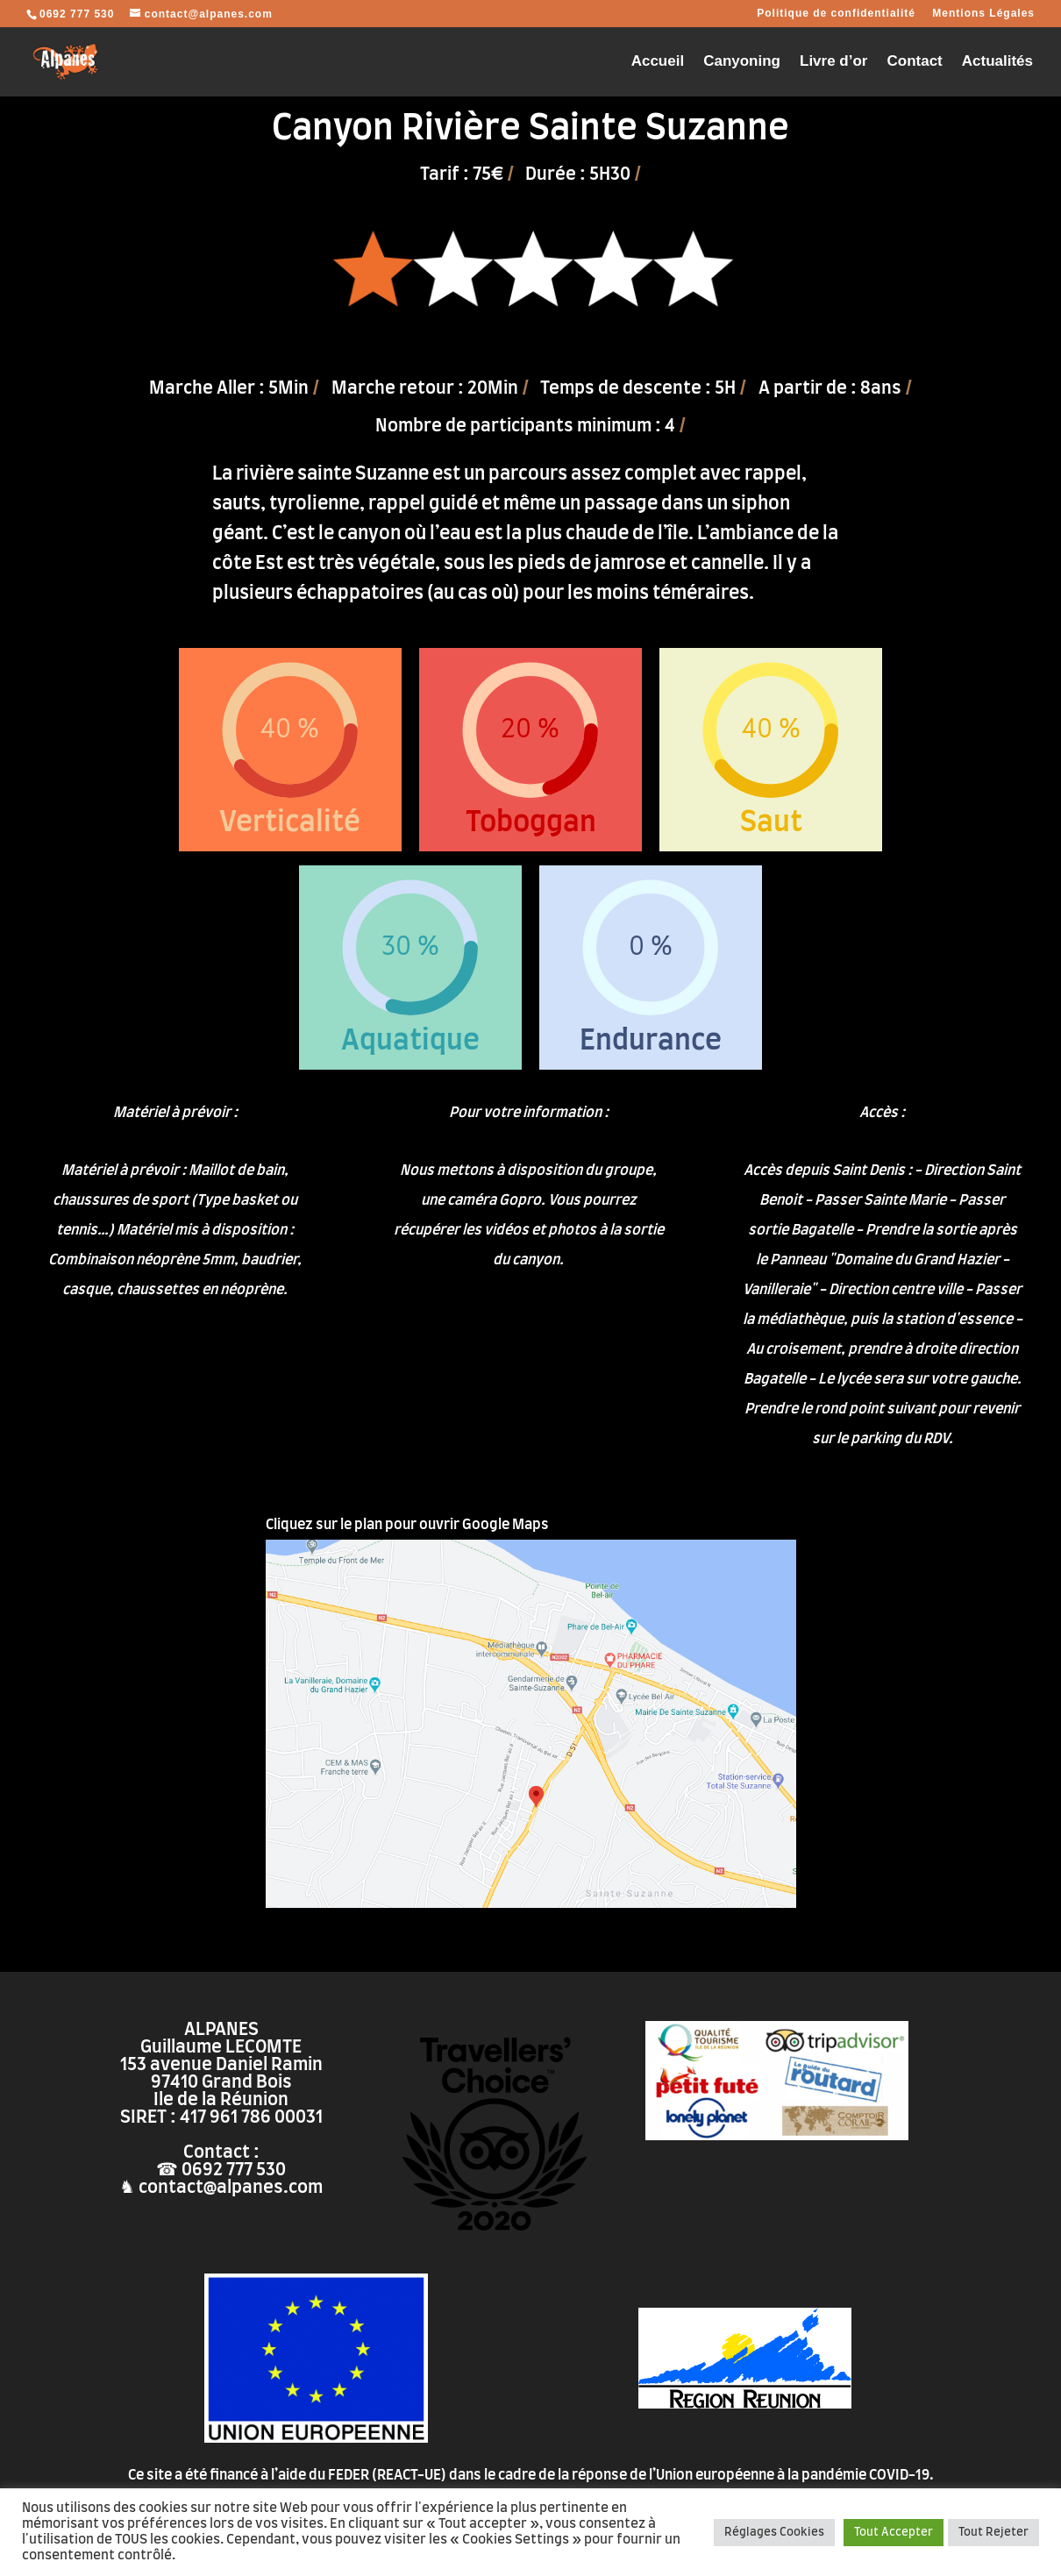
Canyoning (741, 62)
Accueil (657, 62)
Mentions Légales (983, 13)
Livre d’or (833, 62)
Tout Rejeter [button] (993, 2532)
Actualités (997, 62)
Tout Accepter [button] (893, 2532)
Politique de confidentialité (836, 13)
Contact (914, 62)
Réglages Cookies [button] (774, 2532)
